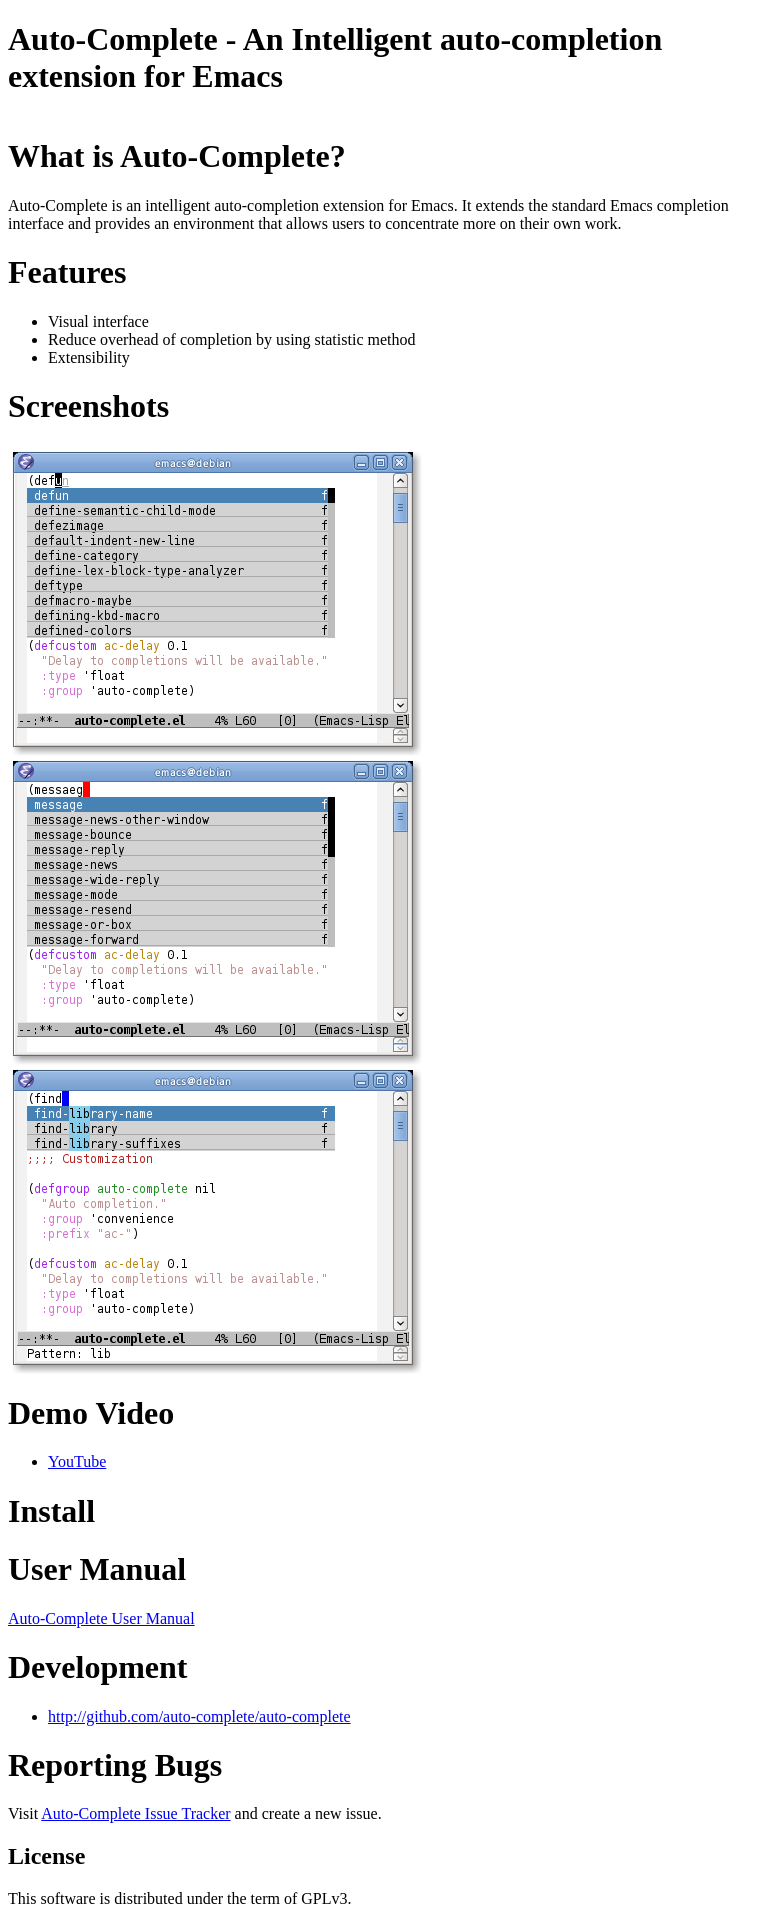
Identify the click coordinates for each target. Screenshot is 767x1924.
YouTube (77, 1461)
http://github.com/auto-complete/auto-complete (199, 1716)
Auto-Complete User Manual (101, 1618)
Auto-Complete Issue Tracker (135, 1813)
